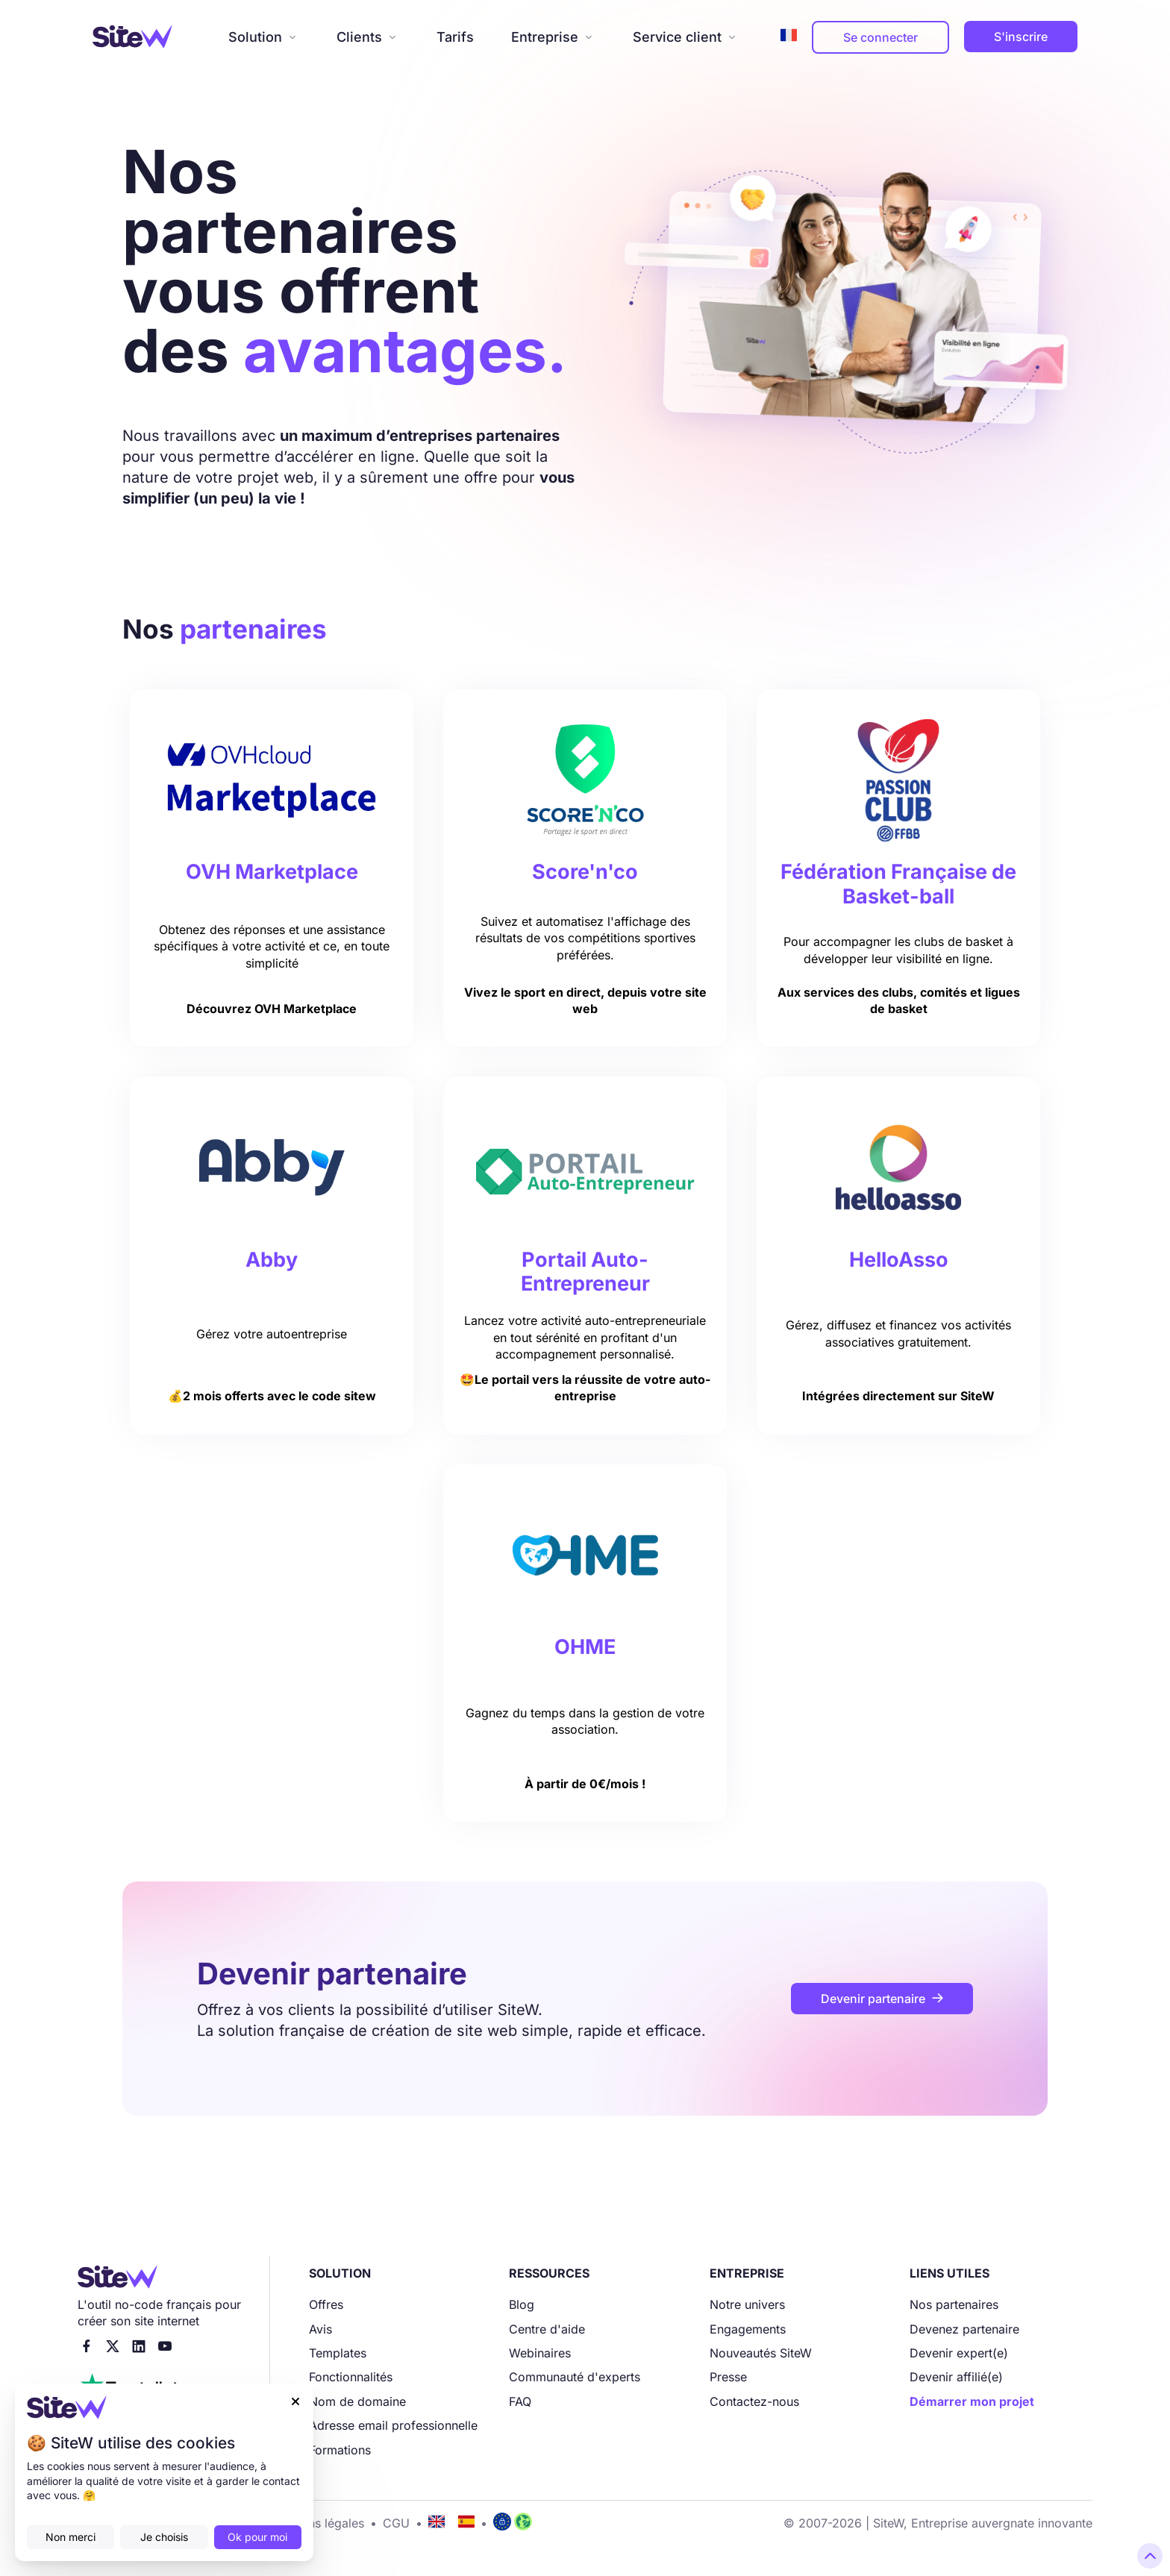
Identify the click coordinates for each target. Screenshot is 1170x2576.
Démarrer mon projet (972, 2401)
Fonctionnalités (350, 2376)
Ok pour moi (257, 2536)
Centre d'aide (547, 2329)
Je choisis (164, 2536)
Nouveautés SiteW (761, 2352)
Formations (340, 2449)
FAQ (520, 2401)
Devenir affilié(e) (956, 2376)
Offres (326, 2304)
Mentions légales (317, 2523)
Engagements (748, 2329)
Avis (320, 2329)
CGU (396, 2523)
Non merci (71, 2536)
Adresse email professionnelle (393, 2425)
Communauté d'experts (574, 2376)
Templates (337, 2352)
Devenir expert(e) (959, 2352)
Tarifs (455, 37)
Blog (521, 2304)
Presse (728, 2376)
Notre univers (747, 2304)
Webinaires (540, 2352)
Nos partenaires (954, 2304)
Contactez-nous (754, 2401)
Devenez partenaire (964, 2329)
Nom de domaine (357, 2401)
